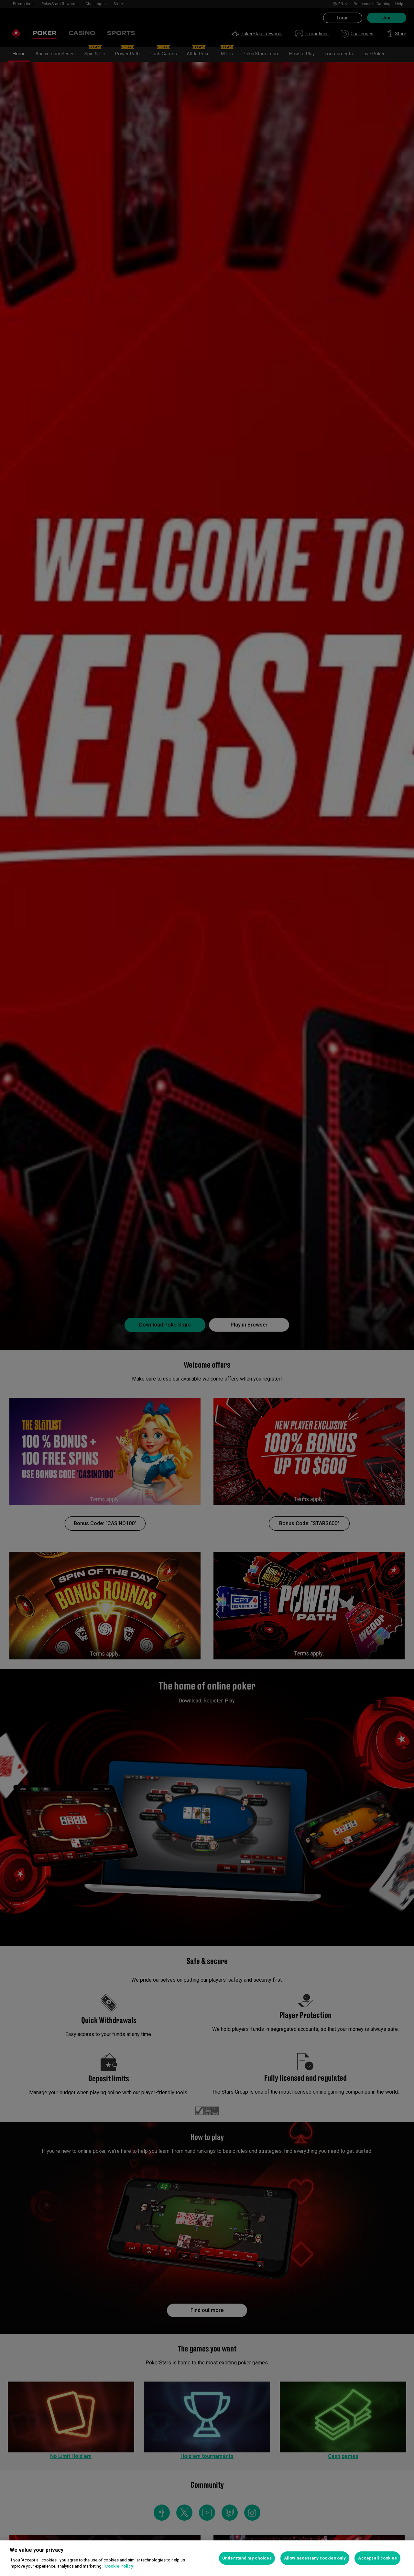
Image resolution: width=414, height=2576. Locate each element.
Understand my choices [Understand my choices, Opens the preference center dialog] (247, 2558)
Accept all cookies (377, 2558)
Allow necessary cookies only (315, 2558)
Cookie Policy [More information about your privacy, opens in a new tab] (119, 2566)
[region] (207, 2558)
